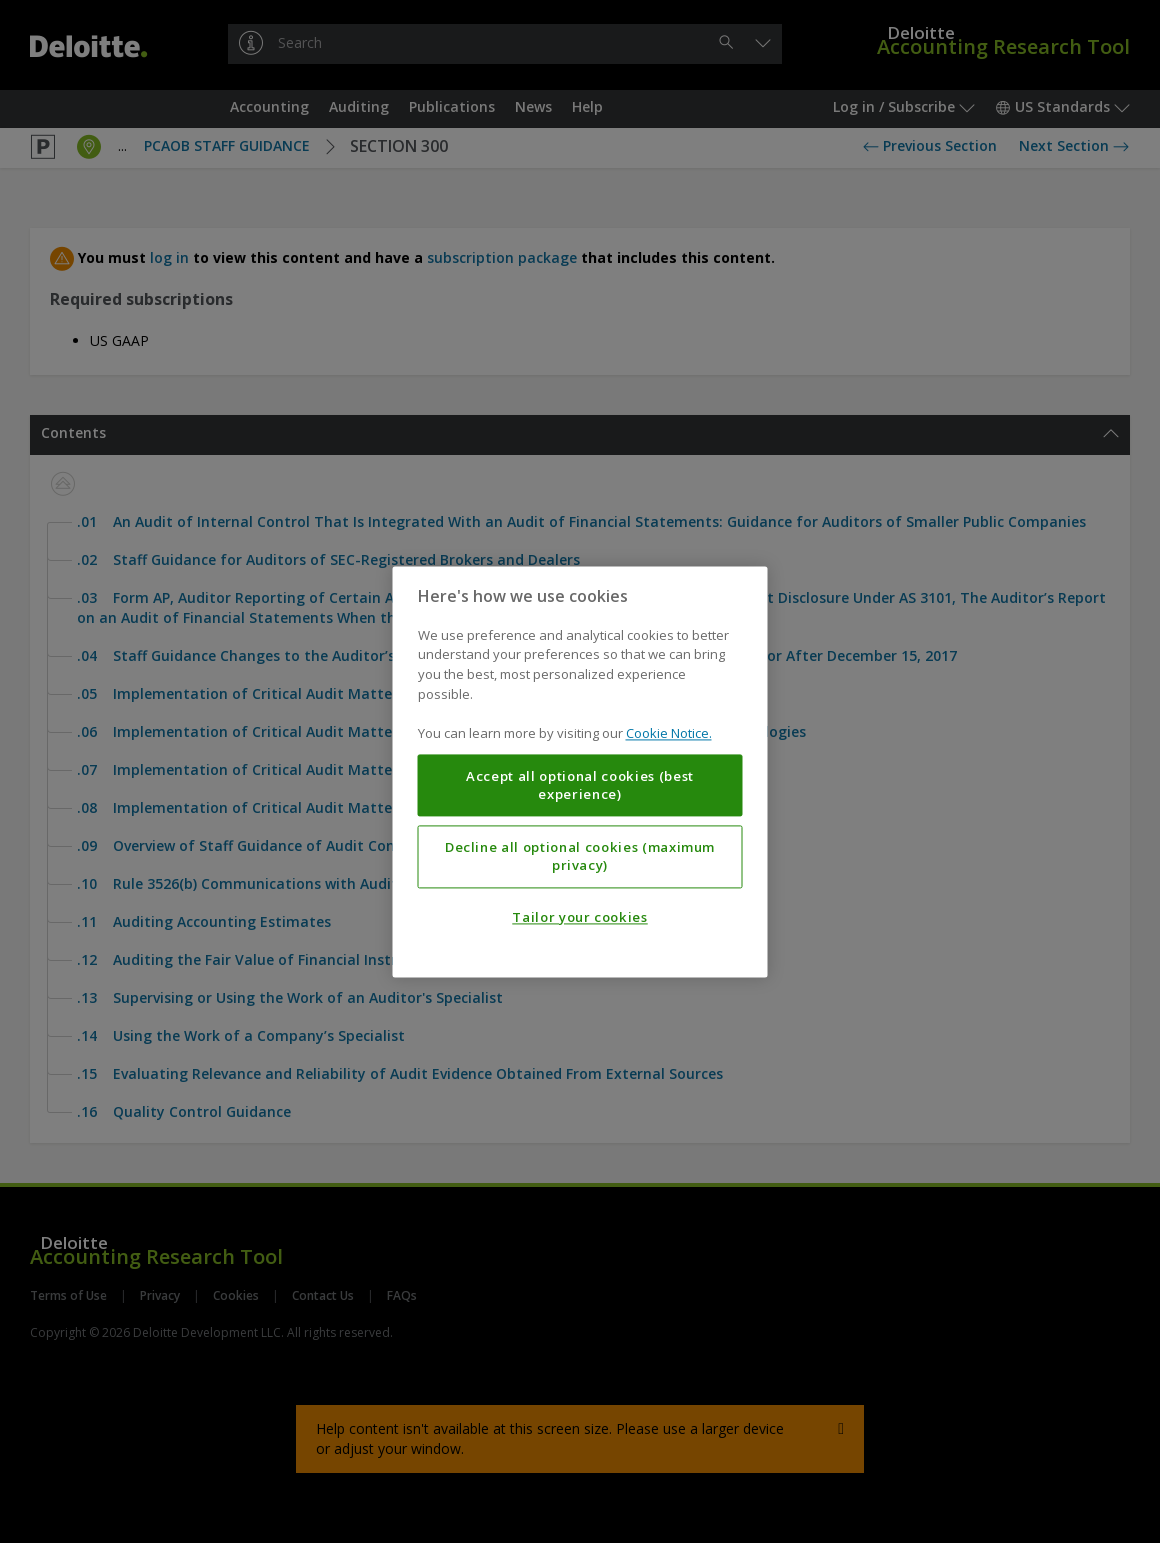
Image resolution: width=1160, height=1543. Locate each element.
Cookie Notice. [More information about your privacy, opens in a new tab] (669, 733)
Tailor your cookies (579, 917)
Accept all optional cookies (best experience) (580, 785)
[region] (580, 771)
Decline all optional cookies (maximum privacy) (580, 856)
